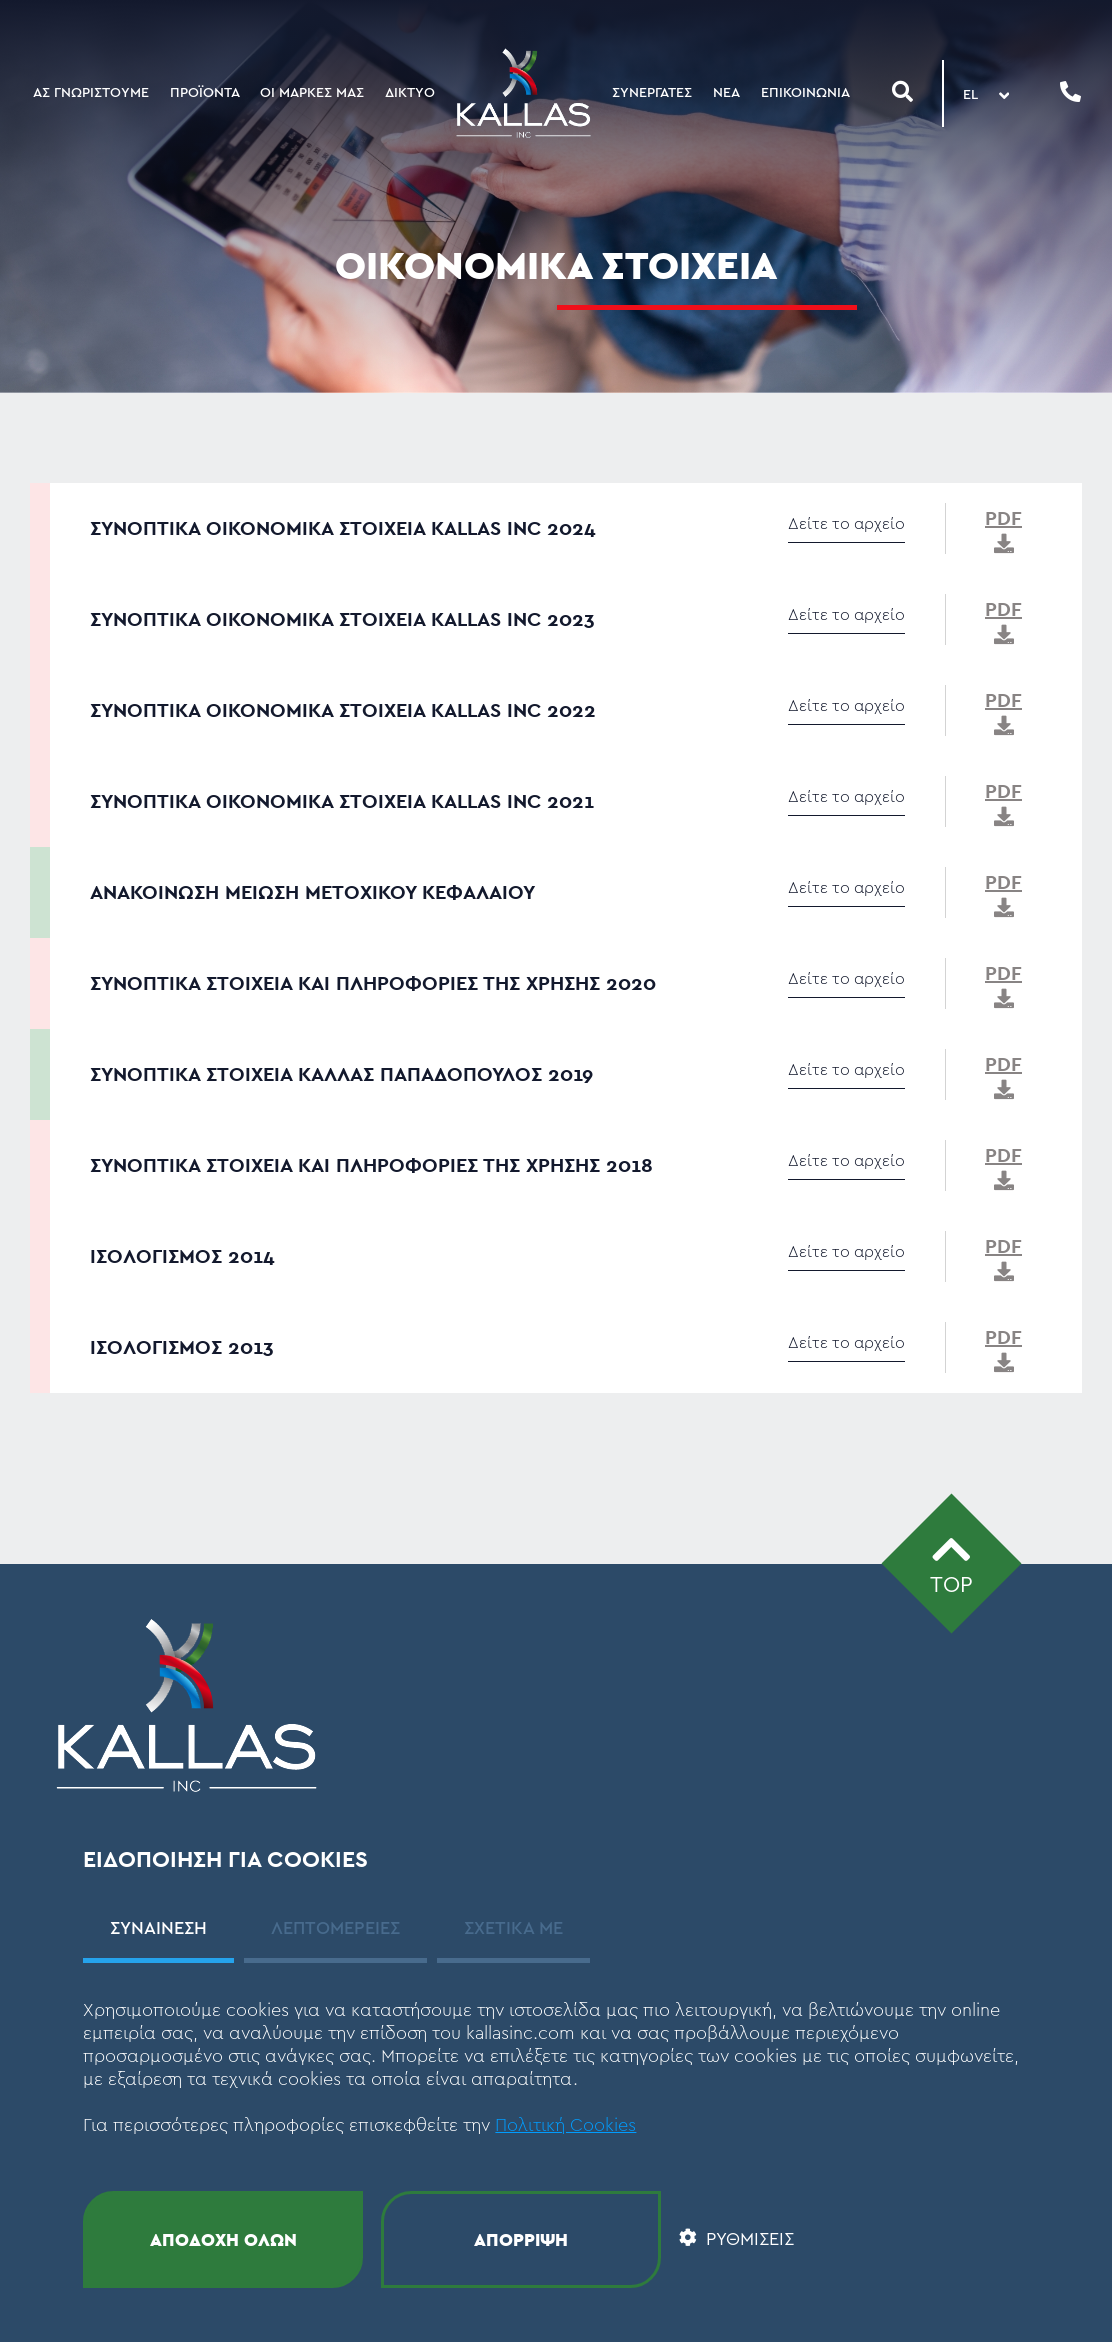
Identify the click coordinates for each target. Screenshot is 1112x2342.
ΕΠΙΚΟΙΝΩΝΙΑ (805, 93)
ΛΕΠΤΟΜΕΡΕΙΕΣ (335, 1928)
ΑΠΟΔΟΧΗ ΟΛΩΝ (223, 2239)
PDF (1003, 529)
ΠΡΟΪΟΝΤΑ (205, 93)
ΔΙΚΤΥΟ (410, 93)
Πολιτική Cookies (565, 2125)
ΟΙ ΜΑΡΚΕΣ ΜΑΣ (312, 93)
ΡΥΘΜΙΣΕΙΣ (736, 2239)
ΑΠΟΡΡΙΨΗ (521, 2239)
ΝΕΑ (726, 93)
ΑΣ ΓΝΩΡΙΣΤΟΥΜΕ (91, 93)
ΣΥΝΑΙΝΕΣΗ (158, 1928)
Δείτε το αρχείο (846, 524)
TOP (951, 1562)
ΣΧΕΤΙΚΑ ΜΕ (513, 1928)
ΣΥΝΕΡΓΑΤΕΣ (652, 93)
